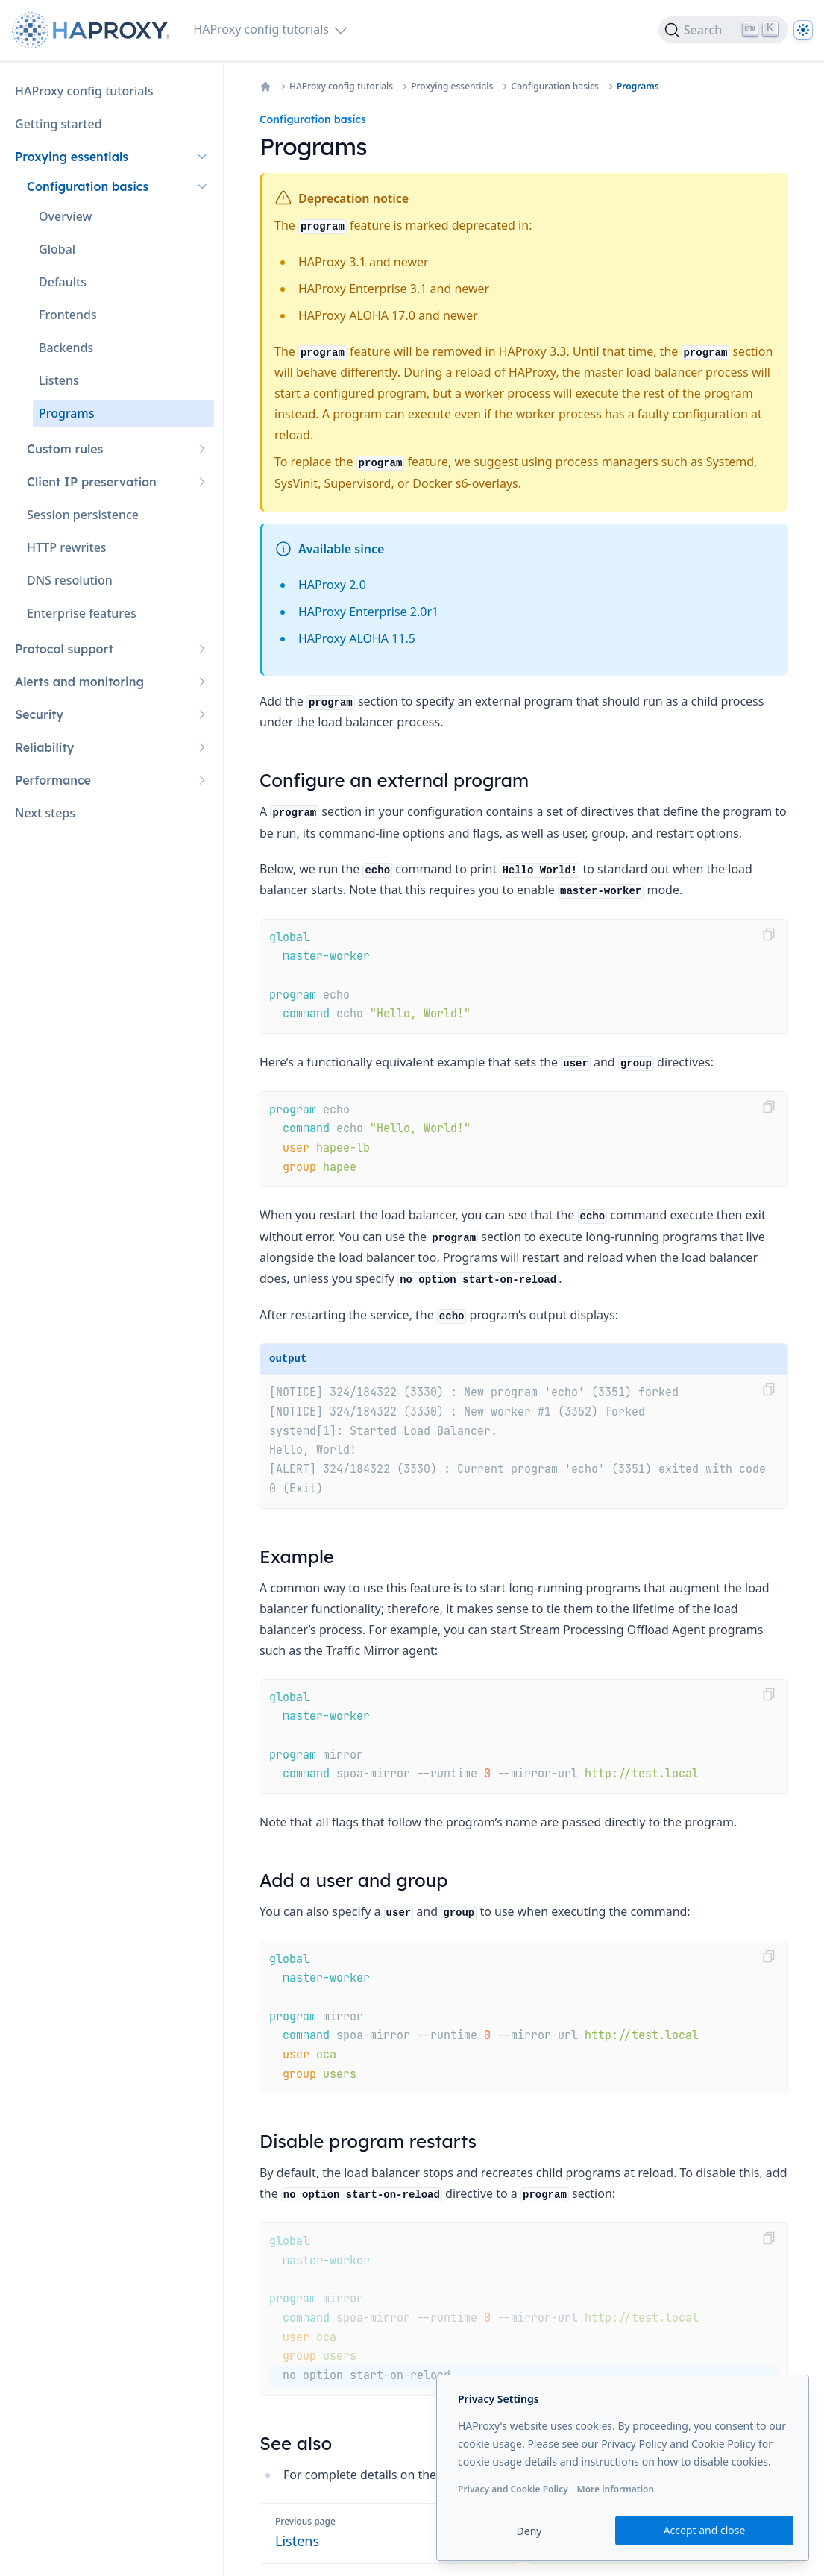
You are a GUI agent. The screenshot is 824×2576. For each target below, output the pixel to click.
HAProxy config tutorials (341, 86)
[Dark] (803, 30)
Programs (638, 86)
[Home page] (93, 30)
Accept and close (705, 2530)
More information (615, 2489)
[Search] (723, 29)
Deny (529, 2531)
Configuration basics (555, 86)
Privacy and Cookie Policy (513, 2489)
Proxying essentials (452, 86)
